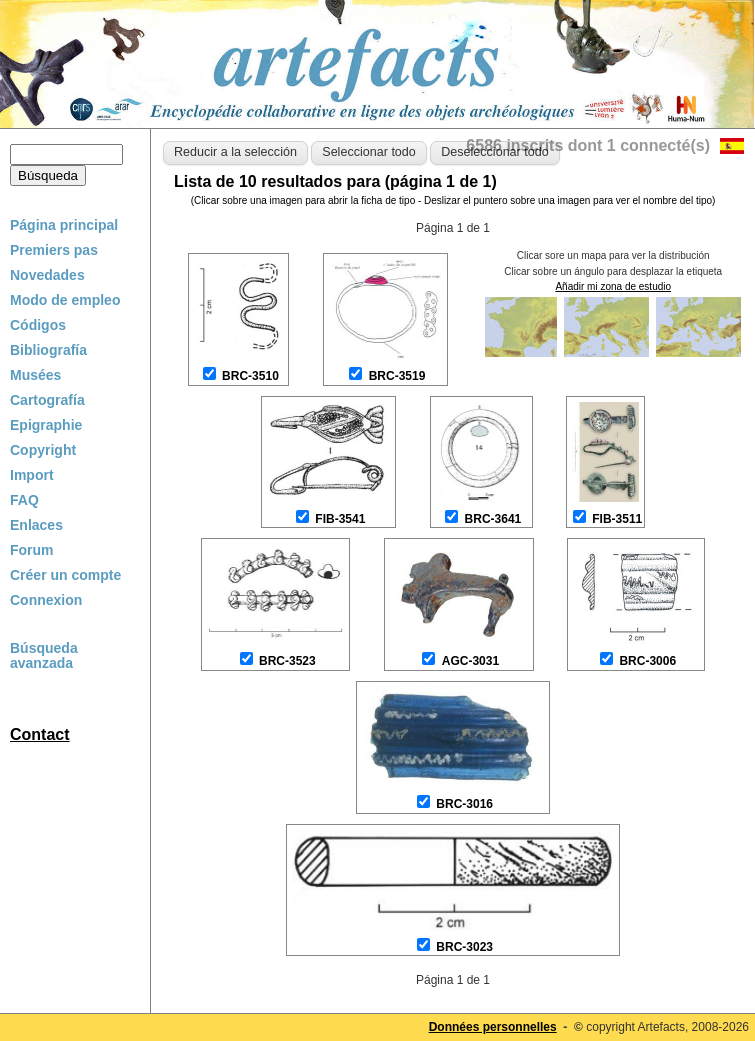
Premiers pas (54, 250)
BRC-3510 (250, 376)
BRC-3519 (397, 376)
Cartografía (47, 400)
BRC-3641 (493, 519)
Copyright (43, 450)
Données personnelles (493, 1027)
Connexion (46, 600)
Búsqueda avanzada (44, 656)
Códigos (38, 325)
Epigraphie (46, 425)
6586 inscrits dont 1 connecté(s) (588, 145)
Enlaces (36, 525)
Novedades (47, 275)
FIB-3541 (340, 519)
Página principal (64, 225)
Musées (35, 375)
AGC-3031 (470, 661)
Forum (32, 550)
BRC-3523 (287, 661)
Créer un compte (65, 575)
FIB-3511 (617, 519)
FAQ (24, 500)
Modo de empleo (65, 300)
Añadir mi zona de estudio (613, 286)
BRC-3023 (464, 947)
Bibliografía (48, 350)
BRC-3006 (647, 661)
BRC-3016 (464, 804)
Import (32, 475)
